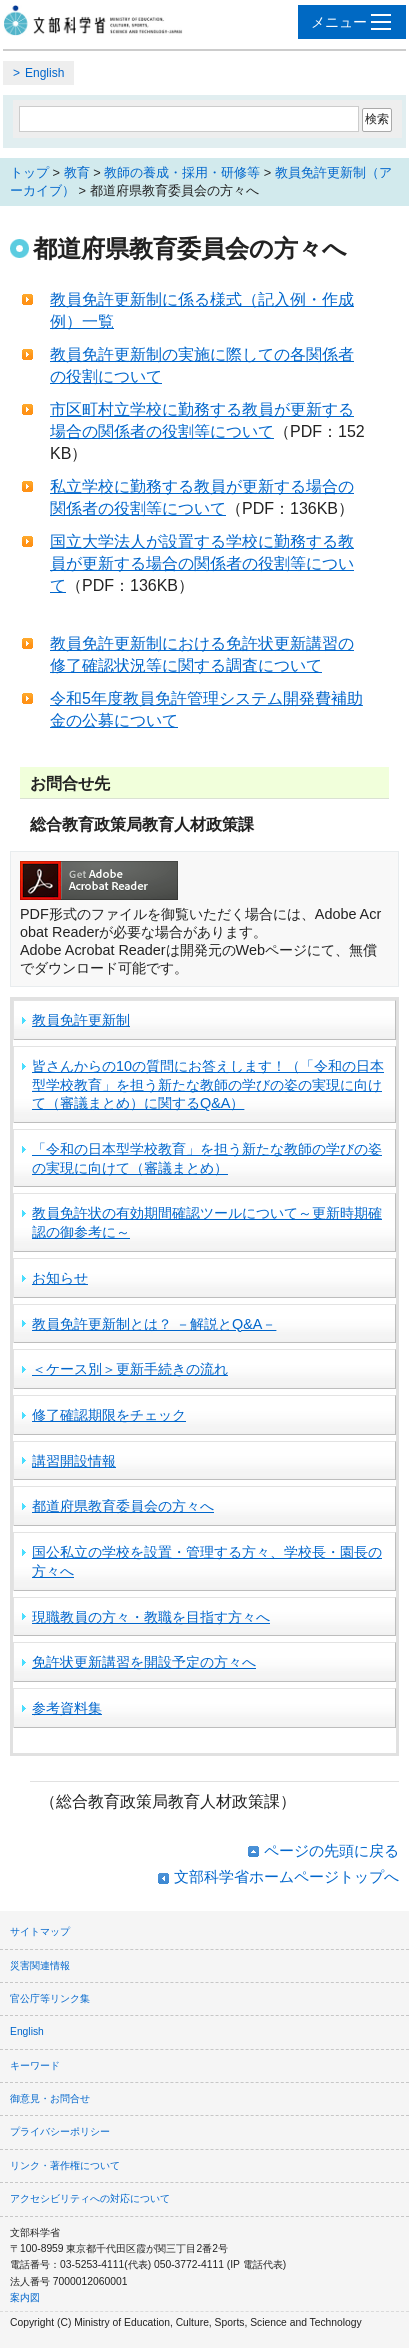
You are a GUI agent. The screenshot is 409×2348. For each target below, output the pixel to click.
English (44, 73)
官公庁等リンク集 (50, 1998)
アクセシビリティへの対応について (90, 2198)
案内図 (25, 2297)
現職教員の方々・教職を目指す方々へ (151, 1617)
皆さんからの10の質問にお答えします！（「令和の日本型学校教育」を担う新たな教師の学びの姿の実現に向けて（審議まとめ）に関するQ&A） (208, 1084)
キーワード (35, 2065)
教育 (77, 172)
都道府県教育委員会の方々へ (123, 1506)
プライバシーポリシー (60, 2131)
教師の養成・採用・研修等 (182, 172)
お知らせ (60, 1278)
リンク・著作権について (65, 2165)
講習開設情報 (74, 1461)
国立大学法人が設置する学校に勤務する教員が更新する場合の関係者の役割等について (202, 564)
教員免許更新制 (81, 1020)
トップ (29, 172)
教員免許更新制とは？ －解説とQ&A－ (154, 1324)
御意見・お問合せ (50, 2098)
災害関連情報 (40, 1965)
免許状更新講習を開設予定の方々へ (144, 1662)
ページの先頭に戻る (331, 1850)
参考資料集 (67, 1708)
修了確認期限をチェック (109, 1415)
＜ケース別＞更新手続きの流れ (130, 1369)
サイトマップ (40, 1931)
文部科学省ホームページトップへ (286, 1876)
